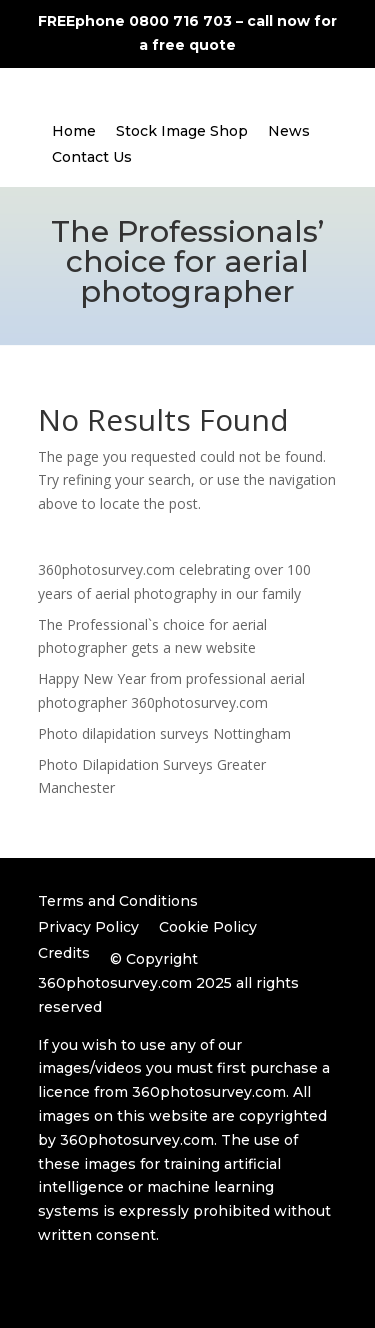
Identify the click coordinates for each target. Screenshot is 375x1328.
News (289, 131)
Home (74, 131)
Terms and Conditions (118, 901)
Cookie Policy (208, 927)
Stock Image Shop (182, 131)
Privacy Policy (88, 927)
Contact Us (92, 157)
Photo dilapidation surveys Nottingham (164, 733)
